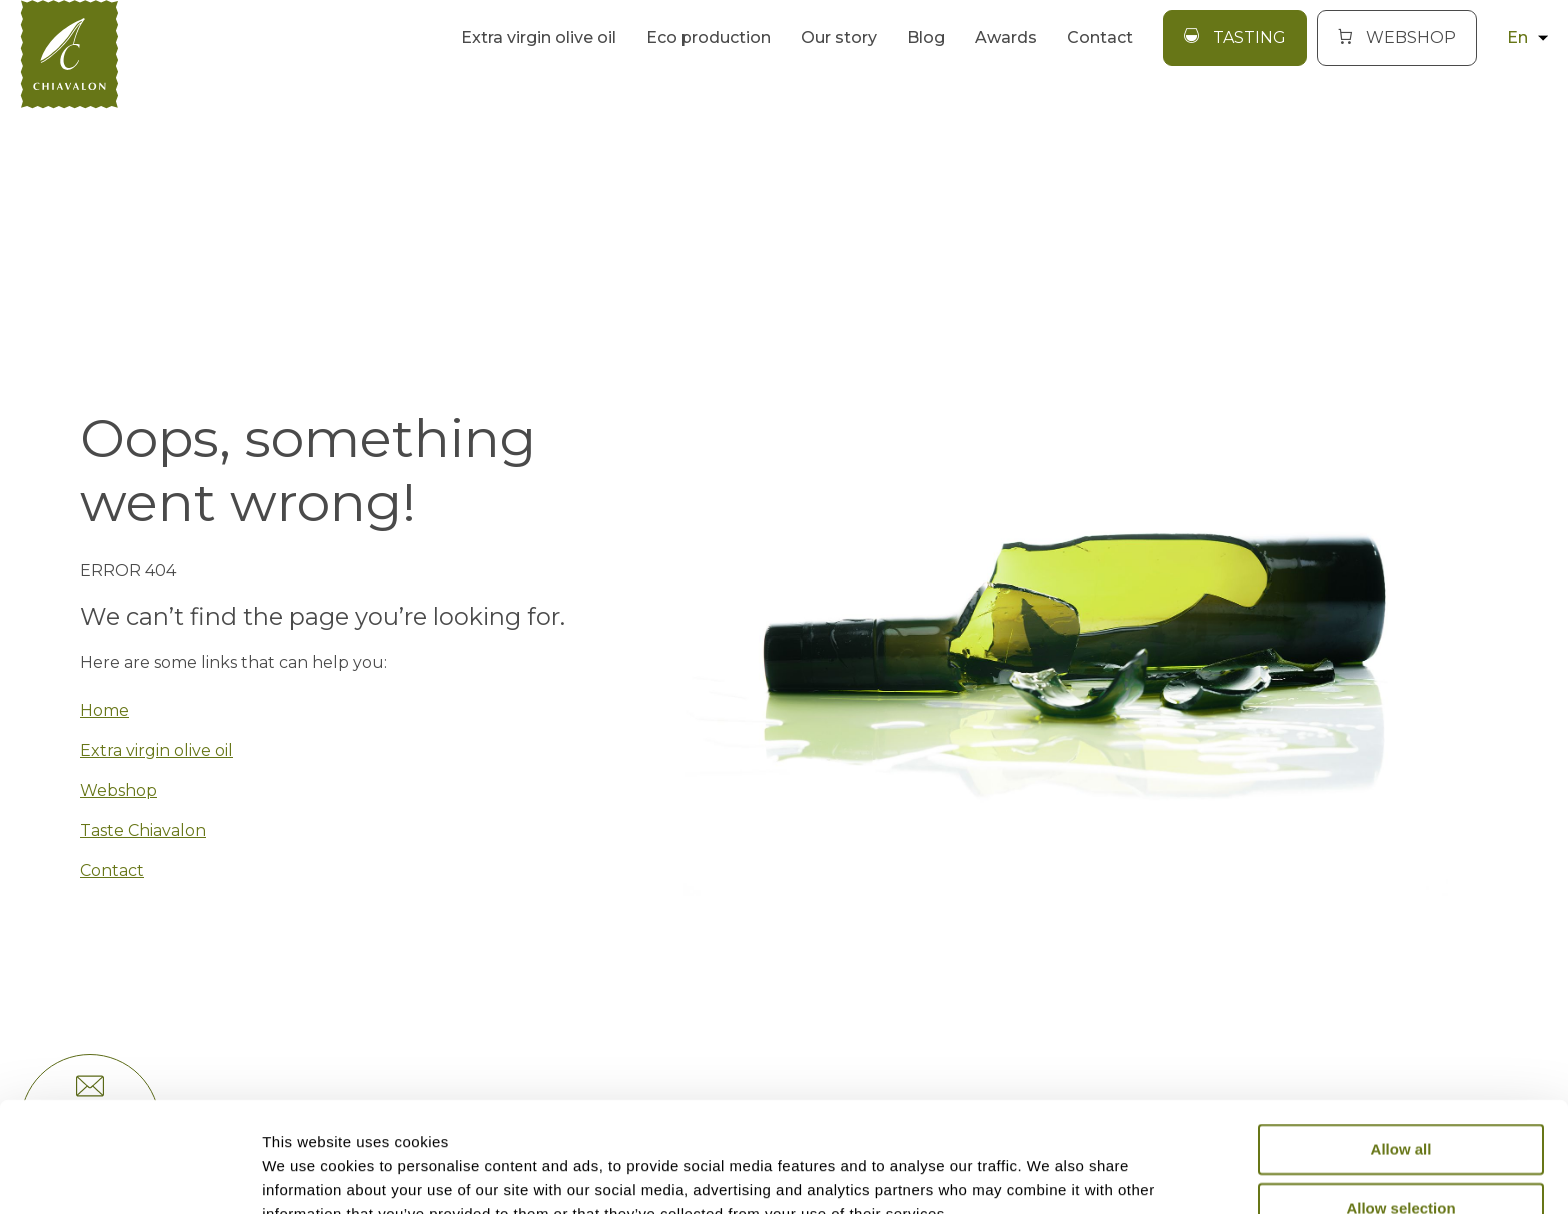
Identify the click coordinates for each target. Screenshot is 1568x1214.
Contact (1100, 37)
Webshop (118, 790)
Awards (1006, 37)
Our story (839, 37)
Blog (926, 37)
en (1527, 37)
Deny (1401, 1163)
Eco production (708, 37)
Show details (1049, 1174)
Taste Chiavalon (143, 830)
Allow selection (1400, 1104)
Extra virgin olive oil (538, 37)
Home (104, 710)
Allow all (1401, 1046)
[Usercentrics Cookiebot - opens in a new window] (129, 1175)
